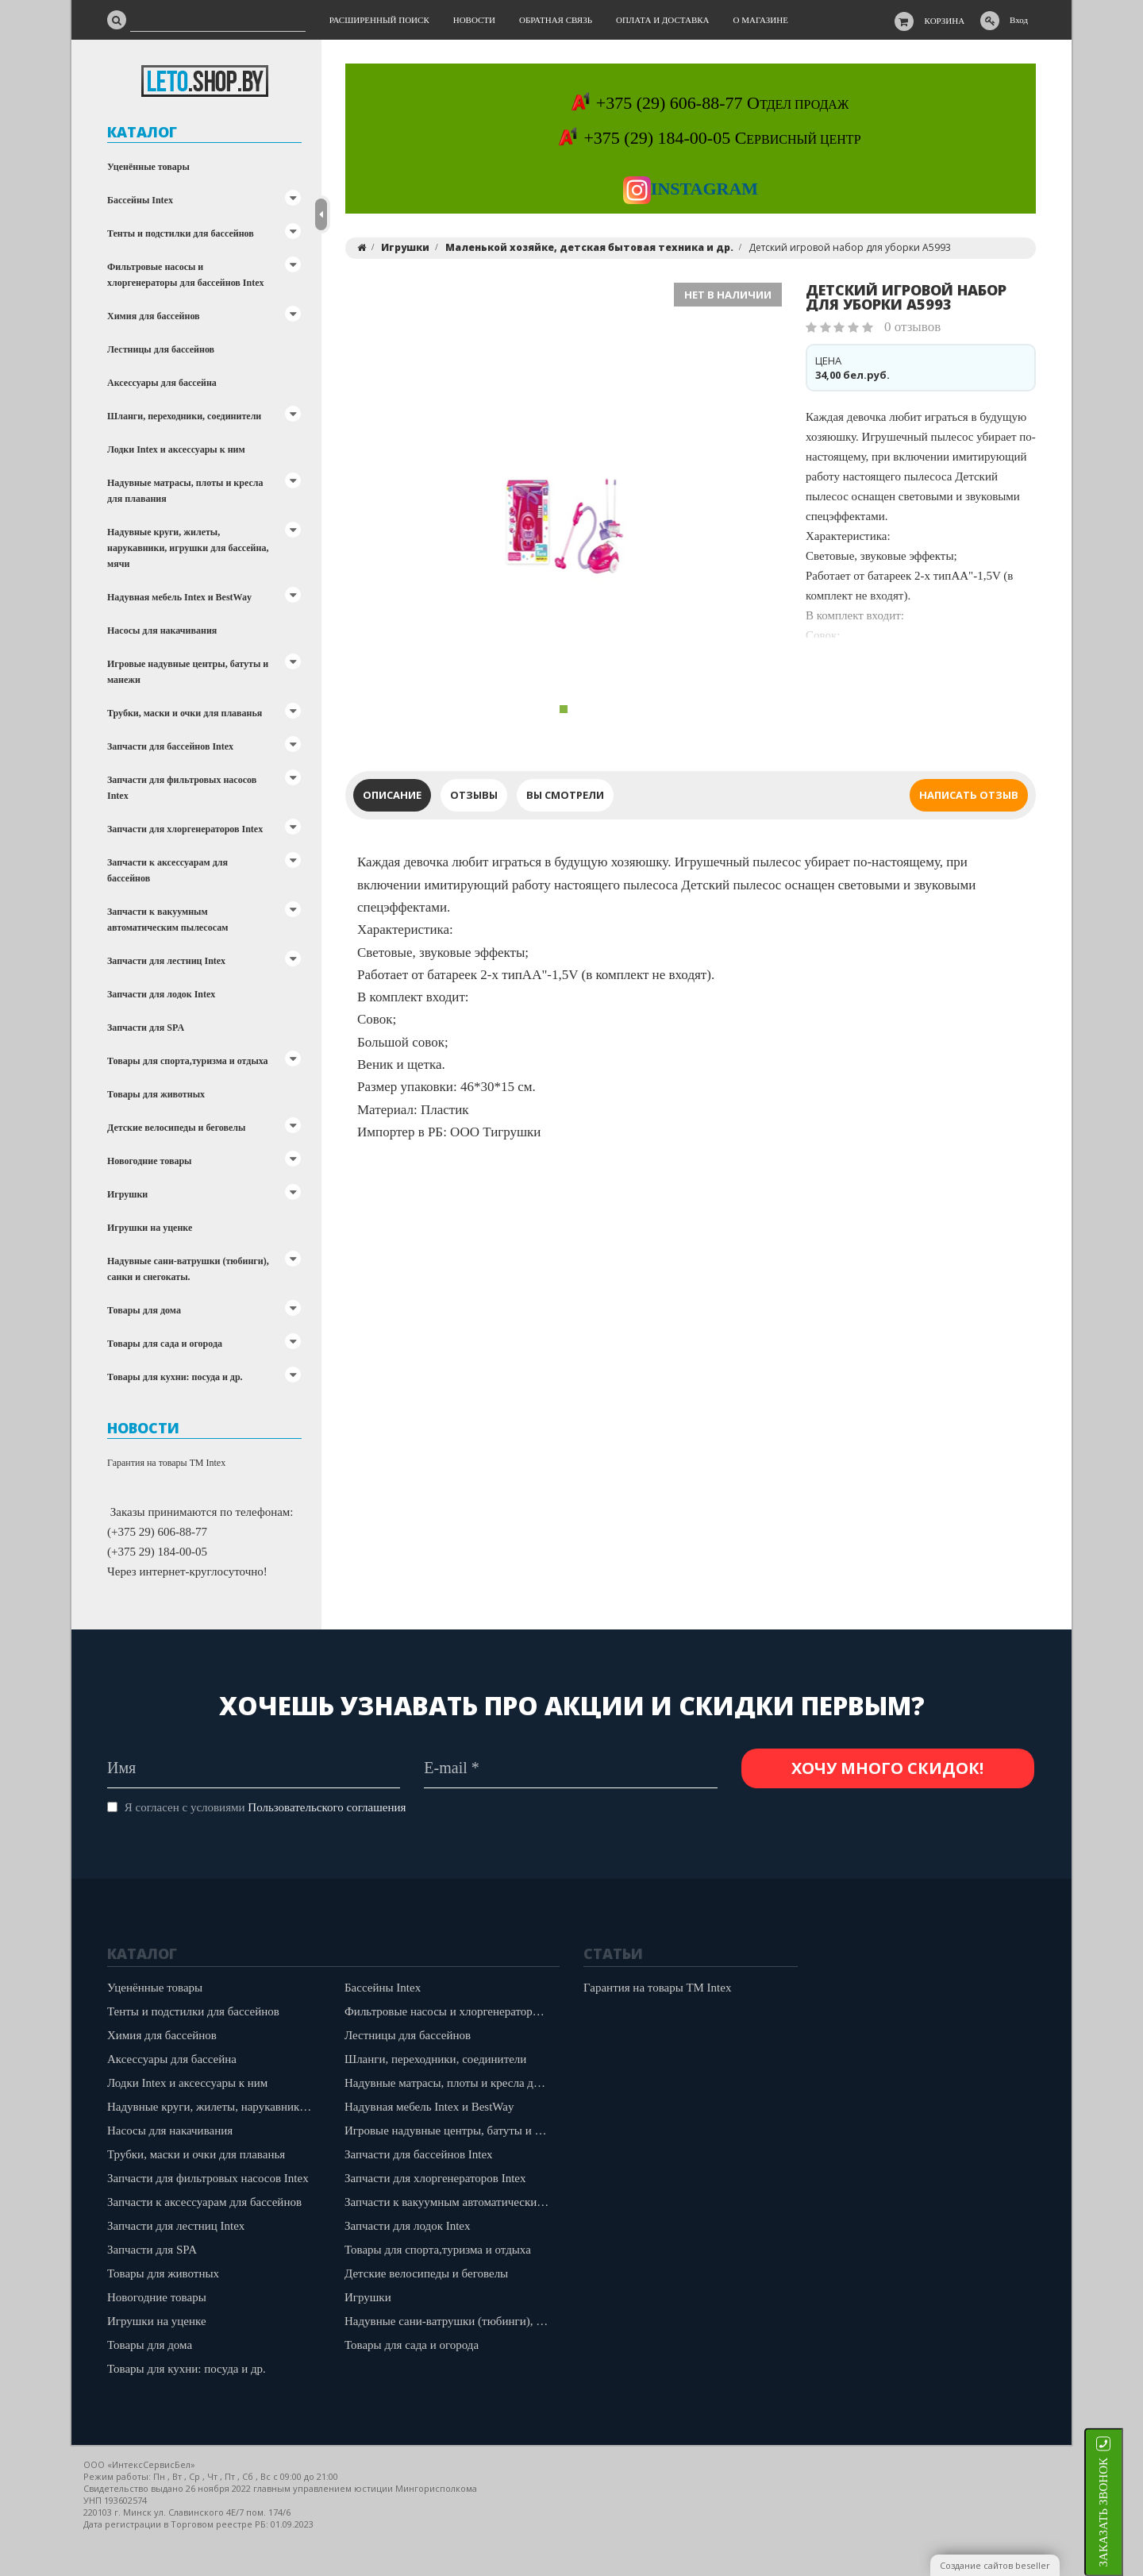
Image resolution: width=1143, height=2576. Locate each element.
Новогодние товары (149, 1161)
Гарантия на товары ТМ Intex (166, 1462)
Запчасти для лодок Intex (161, 994)
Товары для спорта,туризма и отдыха (187, 1060)
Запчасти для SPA (145, 1027)
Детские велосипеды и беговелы (176, 1127)
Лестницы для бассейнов (160, 349)
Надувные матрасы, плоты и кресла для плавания (185, 490)
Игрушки (127, 1194)
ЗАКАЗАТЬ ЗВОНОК (1123, 2512)
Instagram (690, 189)
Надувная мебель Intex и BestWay (179, 597)
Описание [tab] (392, 795)
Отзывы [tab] (474, 795)
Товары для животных (156, 1094)
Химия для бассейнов (153, 316)
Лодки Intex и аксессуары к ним (176, 449)
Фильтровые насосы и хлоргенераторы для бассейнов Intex (185, 274)
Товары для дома (144, 1310)
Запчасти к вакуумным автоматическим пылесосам (167, 919)
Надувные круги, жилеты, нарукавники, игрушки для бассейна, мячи (187, 547)
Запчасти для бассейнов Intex (170, 746)
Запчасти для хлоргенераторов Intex (185, 829)
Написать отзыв (968, 795)
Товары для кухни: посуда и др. (175, 1376)
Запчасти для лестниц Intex (166, 960)
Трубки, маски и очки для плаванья (184, 713)
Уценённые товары (148, 166)
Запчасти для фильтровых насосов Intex (181, 787)
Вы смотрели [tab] (565, 795)
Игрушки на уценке (149, 1227)
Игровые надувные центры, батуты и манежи (187, 671)
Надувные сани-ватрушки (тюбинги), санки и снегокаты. (188, 1268)
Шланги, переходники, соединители (184, 416)
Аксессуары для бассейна (162, 382)
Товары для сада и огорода (164, 1343)
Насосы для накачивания (162, 630)
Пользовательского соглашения (327, 1807)
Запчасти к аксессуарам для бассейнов (167, 870)
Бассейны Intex (140, 200)
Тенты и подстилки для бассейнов (180, 233)
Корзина (945, 20)
